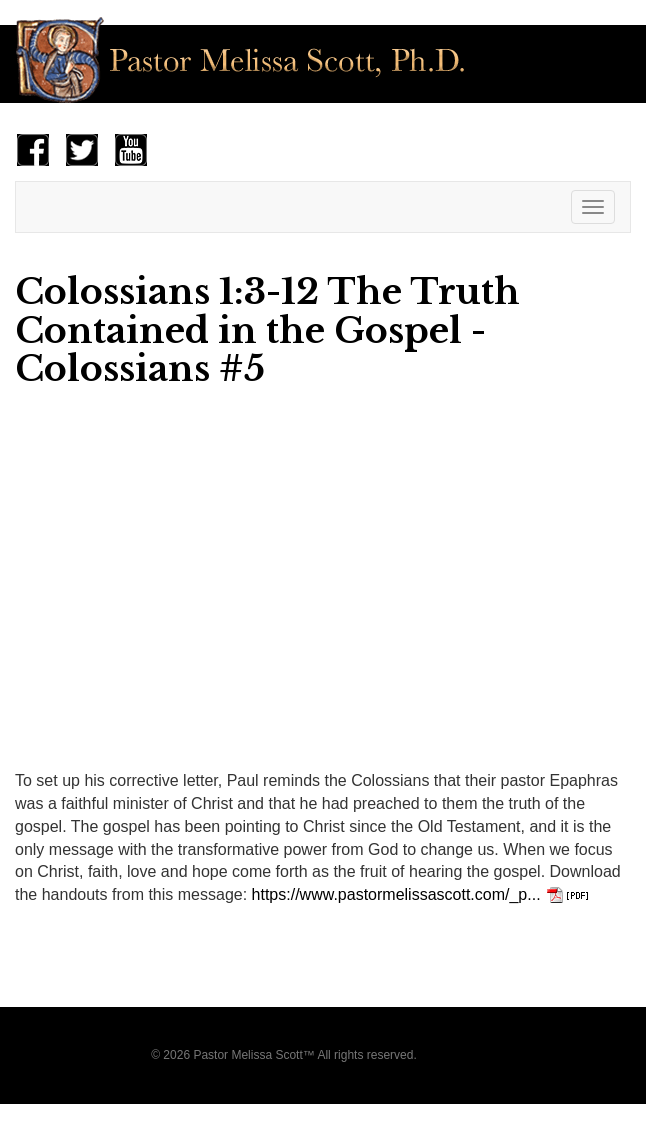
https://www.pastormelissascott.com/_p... (396, 894)
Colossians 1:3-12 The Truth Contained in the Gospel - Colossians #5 (267, 330)
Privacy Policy (457, 1055)
